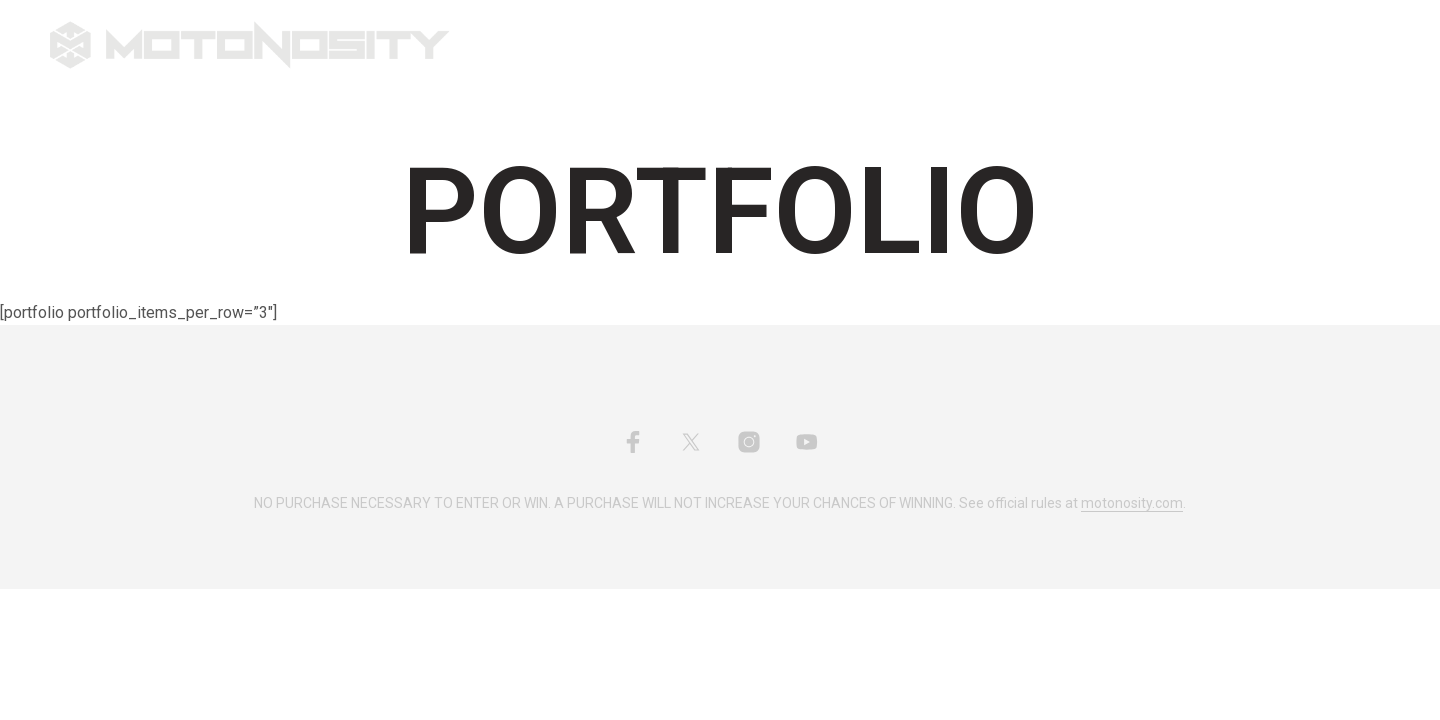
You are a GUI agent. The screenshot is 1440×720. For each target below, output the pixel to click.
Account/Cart (898, 45)
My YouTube (773, 45)
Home (522, 45)
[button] (1299, 45)
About (677, 45)
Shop (592, 45)
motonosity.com (1132, 503)
